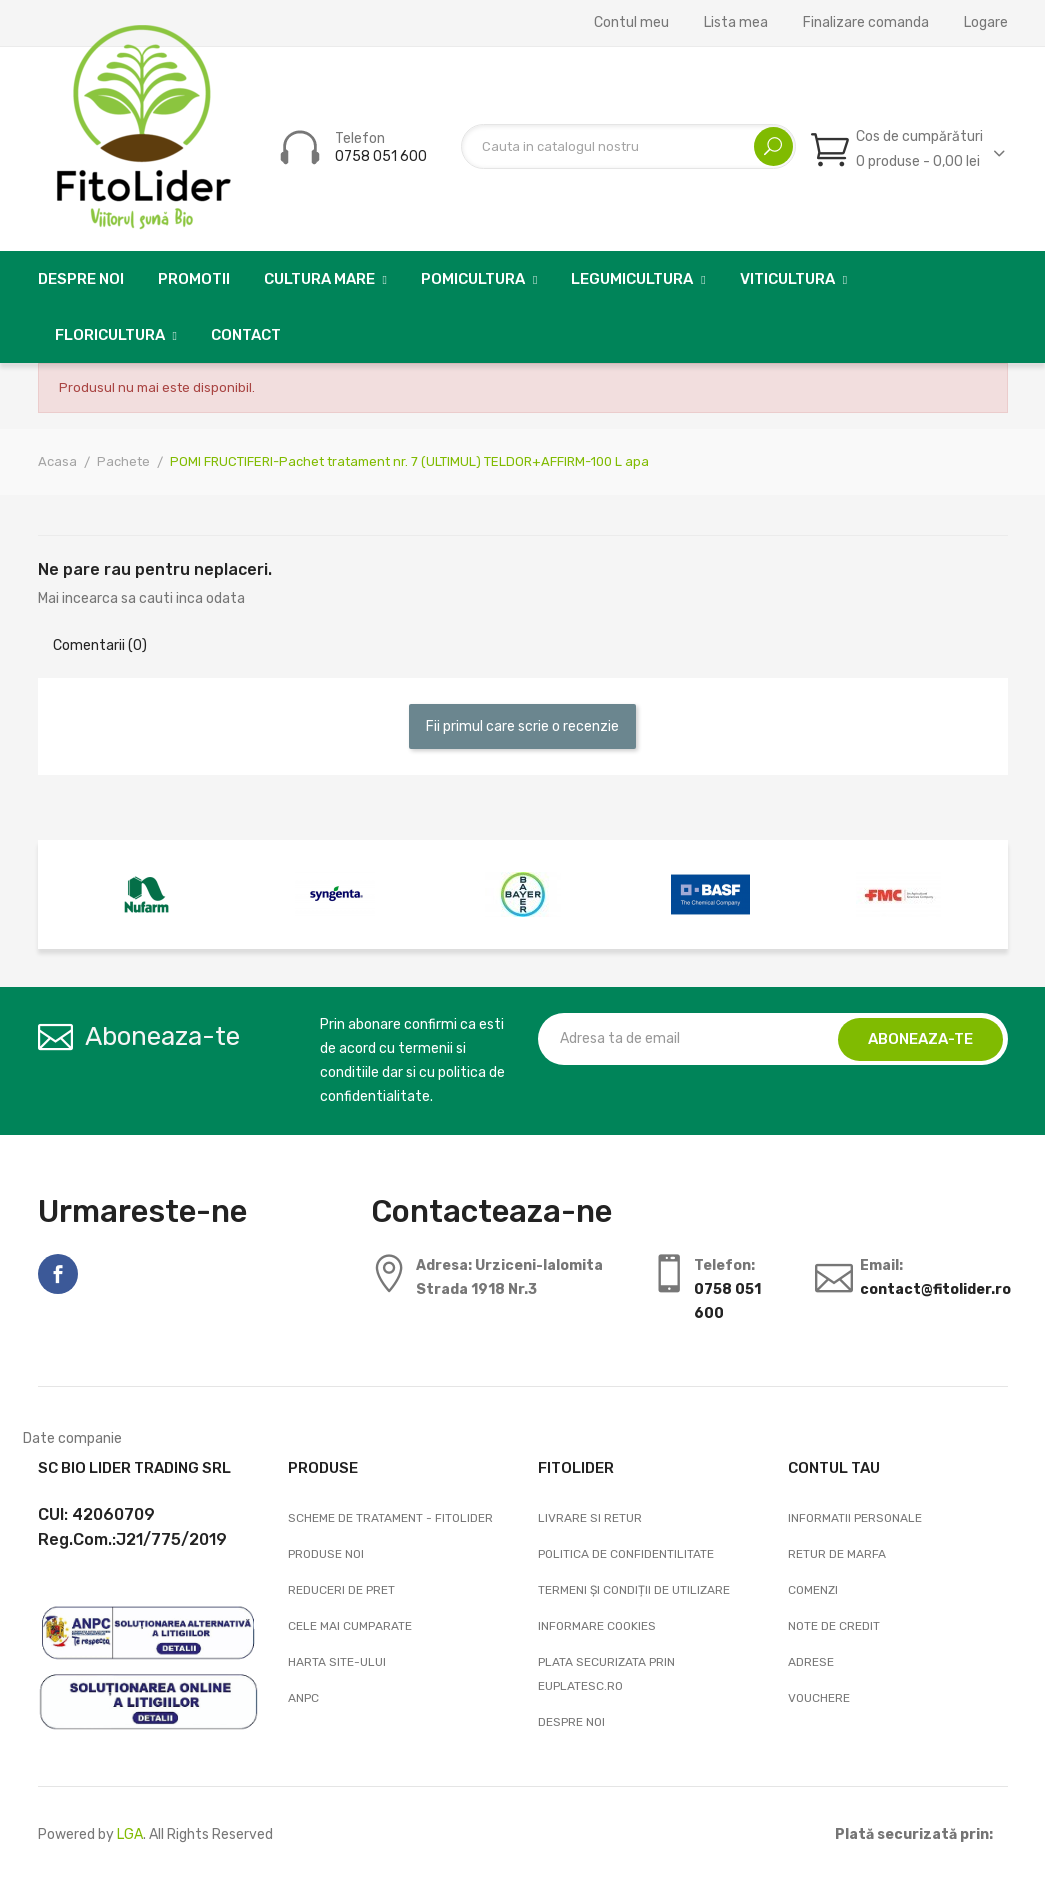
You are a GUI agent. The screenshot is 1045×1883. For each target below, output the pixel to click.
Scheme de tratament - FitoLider (390, 1518)
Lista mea (736, 23)
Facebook (58, 1274)
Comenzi (813, 1590)
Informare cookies (597, 1626)
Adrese (811, 1662)
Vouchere (819, 1698)
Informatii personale (855, 1518)
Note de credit (834, 1626)
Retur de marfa (837, 1554)
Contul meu (631, 23)
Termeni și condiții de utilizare (634, 1590)
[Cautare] (628, 146)
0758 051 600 (381, 156)
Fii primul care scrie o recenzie (522, 726)
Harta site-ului (337, 1662)
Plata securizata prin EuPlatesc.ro (606, 1674)
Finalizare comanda (866, 23)
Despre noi (571, 1722)
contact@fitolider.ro (935, 1289)
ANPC (303, 1698)
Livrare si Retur (590, 1518)
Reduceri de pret (341, 1590)
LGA (130, 1834)
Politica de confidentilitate (626, 1554)
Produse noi (326, 1554)
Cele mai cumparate (350, 1626)
